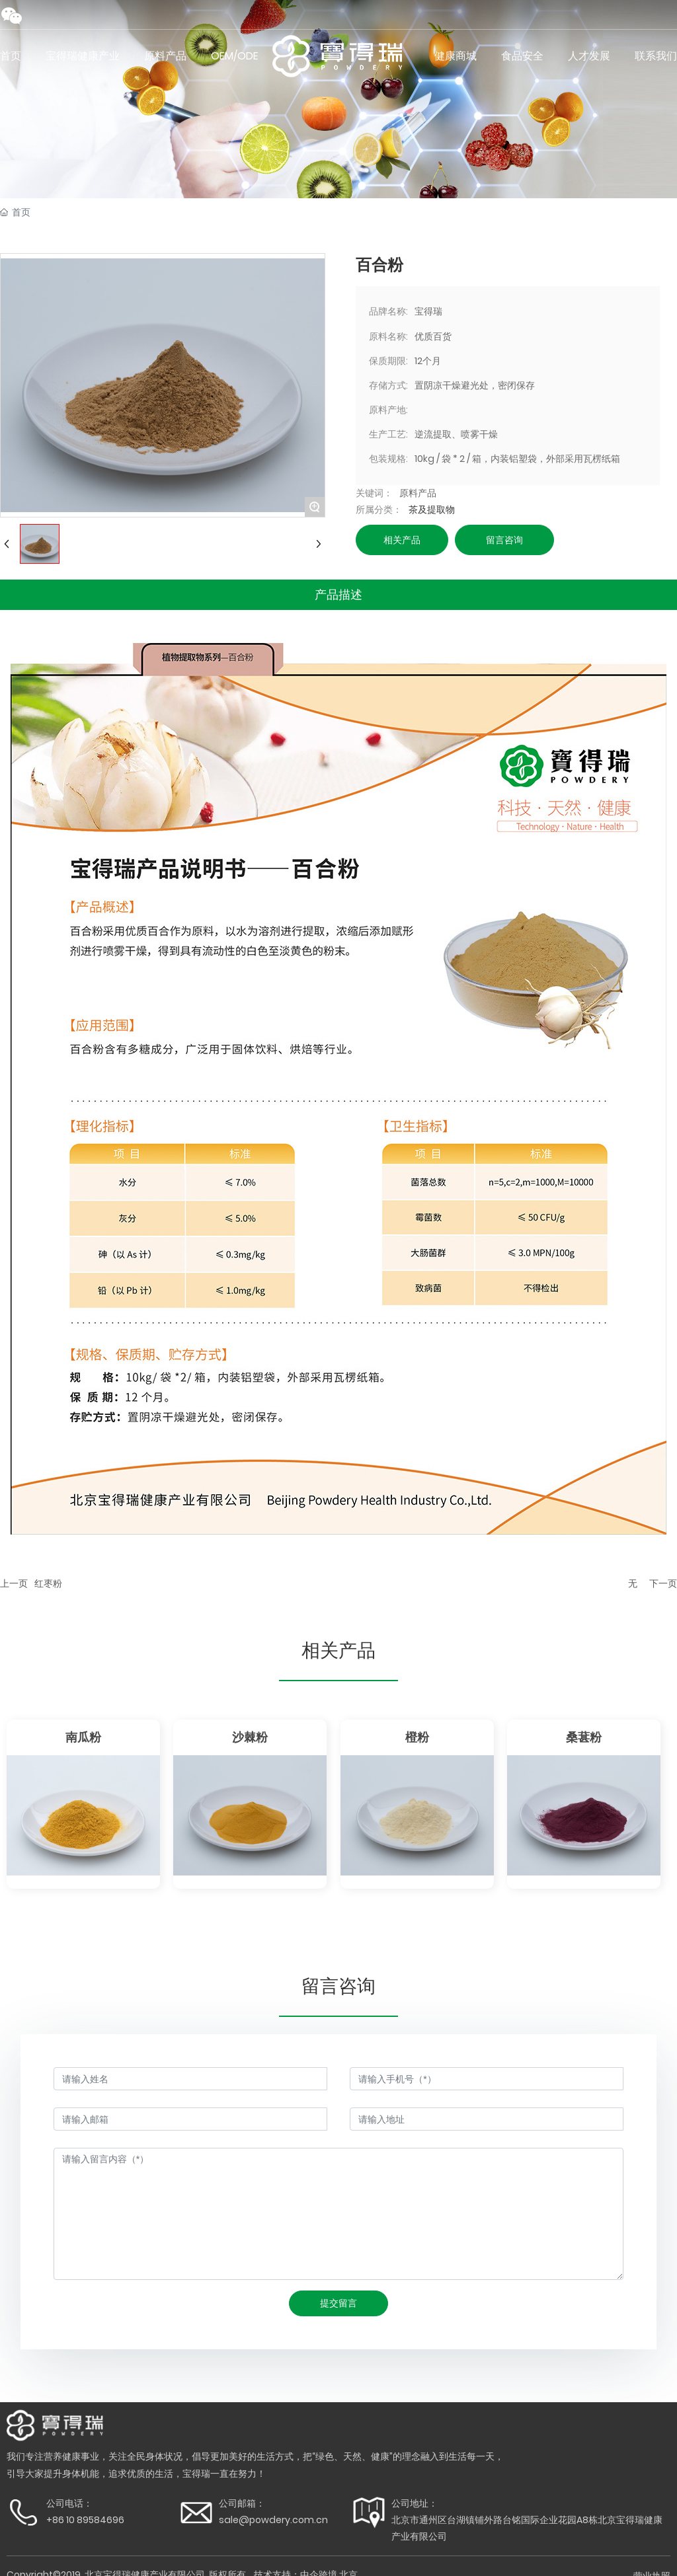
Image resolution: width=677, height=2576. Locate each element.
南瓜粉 (83, 1737)
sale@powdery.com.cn (273, 2519)
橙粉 (417, 1737)
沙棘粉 (250, 1737)
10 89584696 (95, 2519)
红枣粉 (48, 1583)
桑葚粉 (584, 1737)
